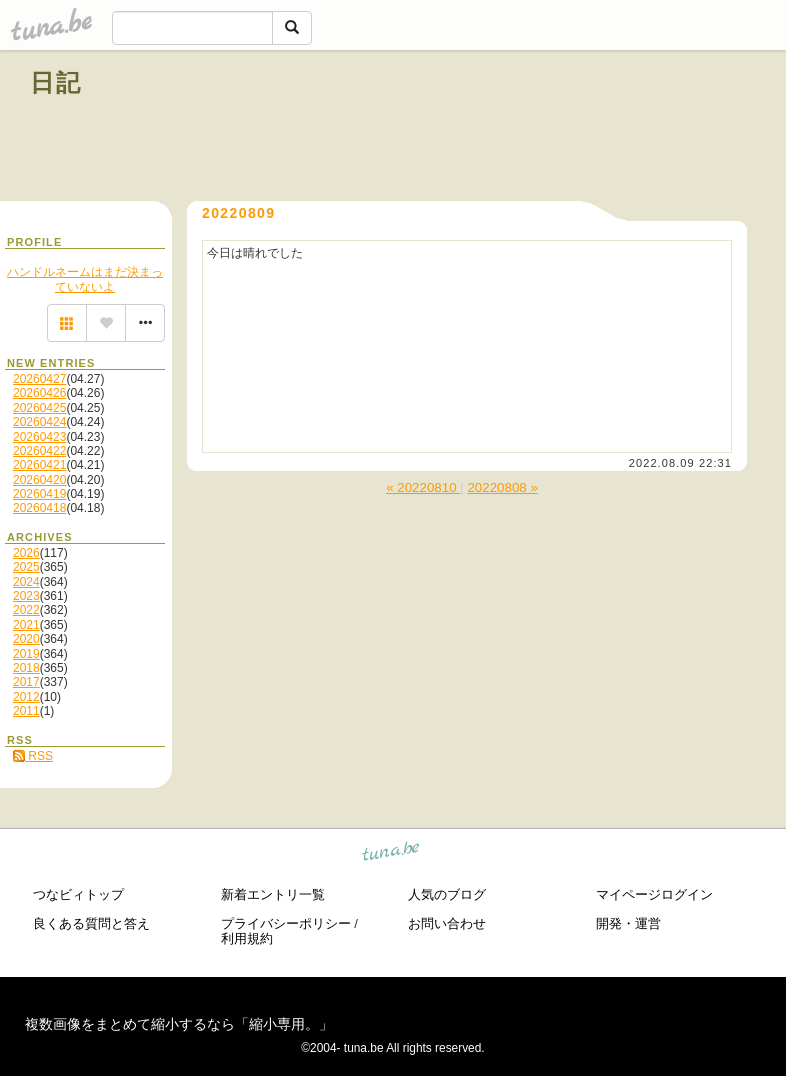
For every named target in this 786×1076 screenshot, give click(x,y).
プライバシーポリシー (286, 923)
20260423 (39, 437)
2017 (26, 682)
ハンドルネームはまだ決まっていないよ (85, 279)
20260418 (39, 508)
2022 (26, 610)
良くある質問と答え (91, 923)
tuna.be (391, 854)
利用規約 (247, 938)
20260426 (39, 393)
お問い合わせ (447, 923)
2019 (26, 654)
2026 (26, 553)
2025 (26, 567)
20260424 (39, 422)
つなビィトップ (78, 894)
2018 (26, 668)
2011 (26, 711)
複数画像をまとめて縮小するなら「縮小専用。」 (179, 1024)
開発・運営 (628, 923)
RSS (33, 756)
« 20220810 (423, 487)
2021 (26, 625)
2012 (26, 697)
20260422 (39, 451)
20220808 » (502, 487)
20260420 (39, 480)
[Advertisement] (528, 128)
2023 (26, 596)
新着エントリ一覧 (273, 894)
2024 (26, 582)
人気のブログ (447, 894)
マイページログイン (654, 894)
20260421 (39, 465)
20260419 (39, 494)
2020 (26, 639)
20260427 (39, 379)
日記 (56, 82)
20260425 (39, 408)
